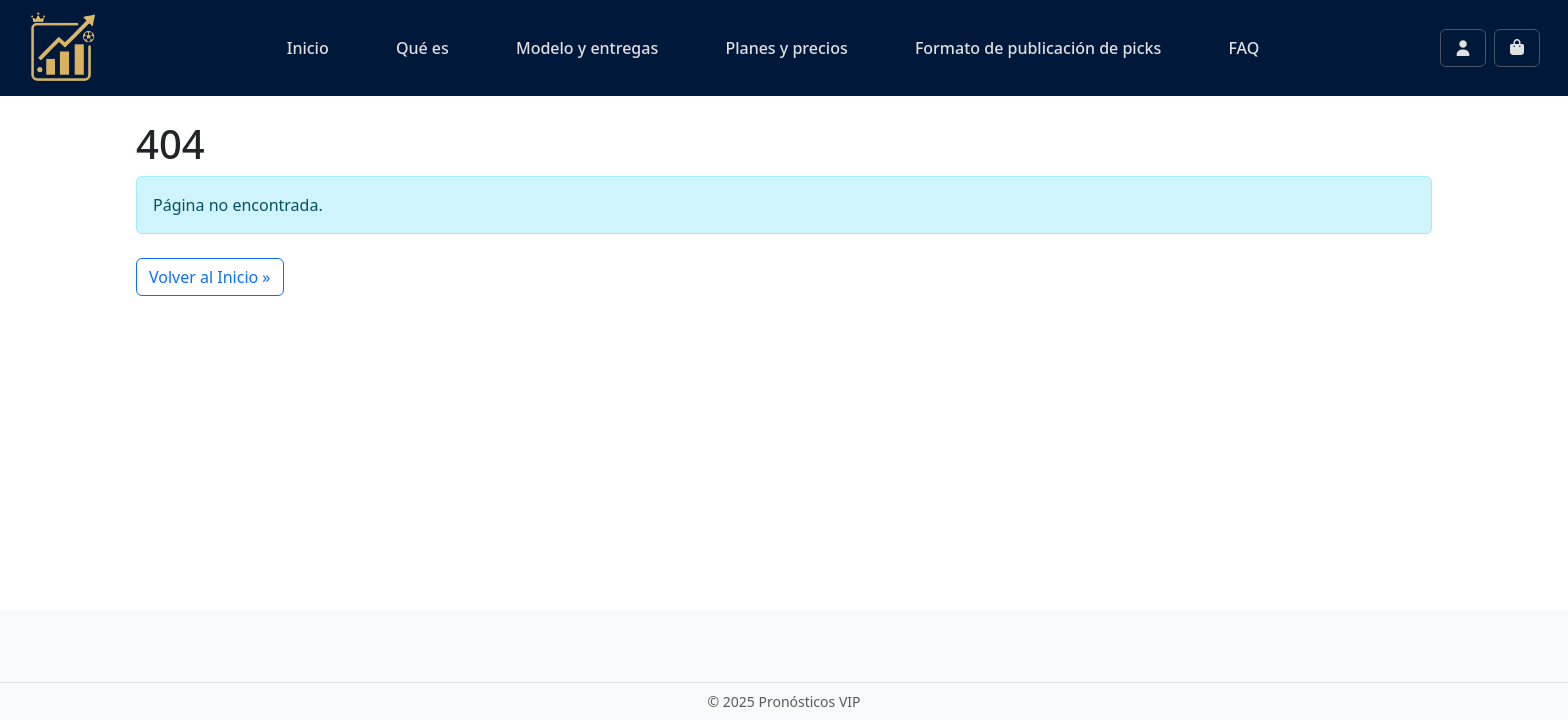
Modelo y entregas (587, 48)
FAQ (1243, 48)
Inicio (308, 48)
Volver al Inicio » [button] (210, 277)
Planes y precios (786, 48)
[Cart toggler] (1517, 48)
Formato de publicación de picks (1038, 48)
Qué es (422, 48)
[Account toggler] (1463, 48)
